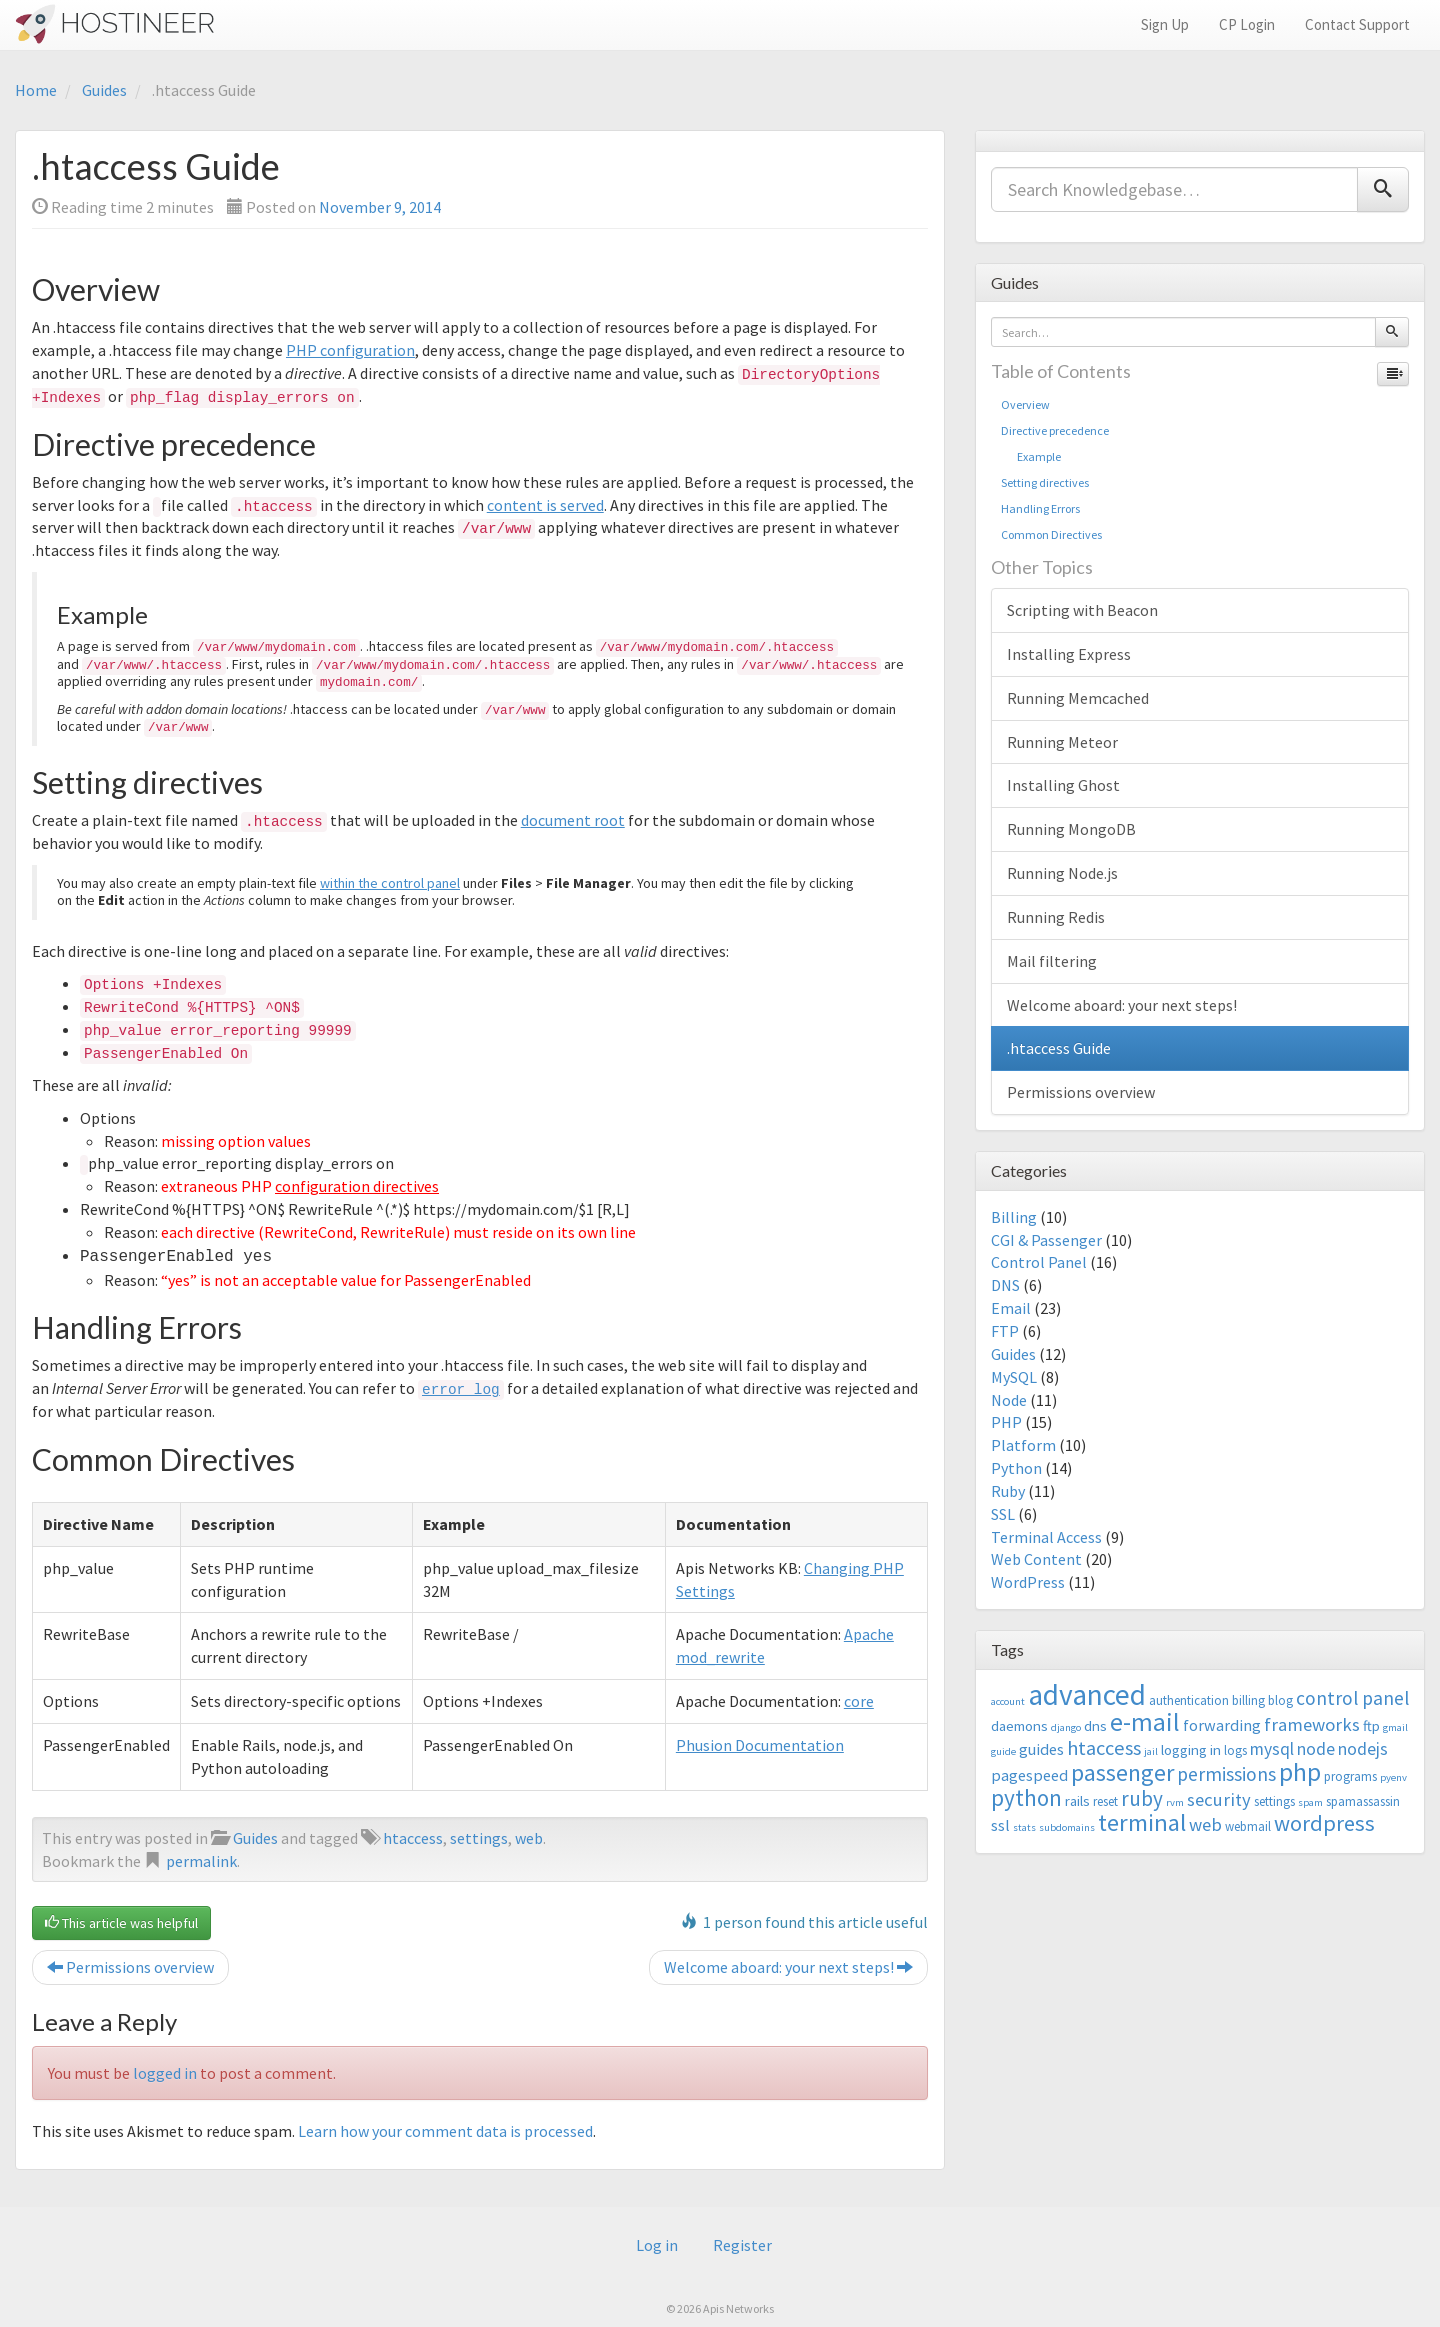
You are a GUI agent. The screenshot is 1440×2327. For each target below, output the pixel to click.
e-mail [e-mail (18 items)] (1145, 1722)
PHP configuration (350, 350)
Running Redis (1056, 917)
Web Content (1036, 1559)
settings (479, 1836)
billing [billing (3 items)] (1248, 1700)
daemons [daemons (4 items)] (1019, 1725)
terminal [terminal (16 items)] (1142, 1822)
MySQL (1014, 1377)
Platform (1023, 1445)
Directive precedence (1055, 430)
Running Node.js (1062, 873)
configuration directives (357, 1186)
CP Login (1247, 24)
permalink (201, 1859)
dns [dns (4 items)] (1095, 1725)
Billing (1014, 1217)
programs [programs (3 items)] (1350, 1776)
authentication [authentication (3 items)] (1189, 1700)
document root (573, 820)
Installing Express (1069, 654)
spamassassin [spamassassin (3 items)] (1363, 1801)
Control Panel (1039, 1262)
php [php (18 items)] (1300, 1772)
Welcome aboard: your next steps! (788, 1965)
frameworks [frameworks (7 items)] (1312, 1724)
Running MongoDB (1071, 829)
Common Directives (1051, 534)
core (859, 1699)
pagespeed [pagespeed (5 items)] (1029, 1775)
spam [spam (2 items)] (1310, 1802)
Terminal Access (1046, 1537)
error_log (461, 1388)
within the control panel (390, 883)
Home (36, 90)
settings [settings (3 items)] (1274, 1801)
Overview (1025, 404)
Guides (104, 90)
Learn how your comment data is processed (445, 2129)
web (529, 1836)
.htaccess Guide (1059, 1048)
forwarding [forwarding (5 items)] (1222, 1725)
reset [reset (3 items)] (1105, 1801)
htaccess (413, 1836)
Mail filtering (1052, 961)
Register (742, 2245)
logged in (165, 2071)
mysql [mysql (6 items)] (1272, 1749)
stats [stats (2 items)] (1024, 1827)
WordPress (1028, 1582)
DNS (1005, 1285)
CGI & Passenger (1046, 1240)
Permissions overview (130, 1965)
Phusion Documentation (760, 1743)
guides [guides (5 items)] (1041, 1749)
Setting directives (1045, 482)
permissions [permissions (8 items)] (1226, 1774)
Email (1011, 1308)
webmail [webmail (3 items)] (1248, 1826)
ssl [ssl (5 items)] (1000, 1825)
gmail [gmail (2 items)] (1395, 1727)
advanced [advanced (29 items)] (1087, 1694)
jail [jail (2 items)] (1151, 1751)
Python (1016, 1468)
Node (1009, 1400)
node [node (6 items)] (1316, 1749)
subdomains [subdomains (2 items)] (1067, 1827)
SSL (1003, 1514)
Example (1031, 456)
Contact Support (1357, 24)
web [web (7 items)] (1205, 1824)
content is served (545, 505)
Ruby (1008, 1491)
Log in (657, 2245)
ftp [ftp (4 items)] (1371, 1725)
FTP (1005, 1331)
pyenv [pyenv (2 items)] (1393, 1777)
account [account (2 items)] (1008, 1701)
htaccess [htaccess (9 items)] (1104, 1748)
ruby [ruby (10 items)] (1142, 1798)
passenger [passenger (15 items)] (1122, 1772)
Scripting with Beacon (1082, 610)
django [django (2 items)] (1066, 1727)
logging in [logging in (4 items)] (1191, 1749)
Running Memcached (1078, 698)
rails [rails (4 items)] (1077, 1800)
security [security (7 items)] (1219, 1799)
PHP (1006, 1422)
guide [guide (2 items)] (1003, 1751)
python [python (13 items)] (1026, 1797)
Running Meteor (1062, 742)
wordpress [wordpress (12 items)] (1324, 1823)
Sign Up (1165, 24)
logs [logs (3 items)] (1235, 1750)
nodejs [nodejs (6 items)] (1363, 1749)
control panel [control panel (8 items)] (1352, 1698)
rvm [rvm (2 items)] (1175, 1802)
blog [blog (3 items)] (1280, 1700)
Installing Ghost (1063, 785)
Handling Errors (1040, 508)
